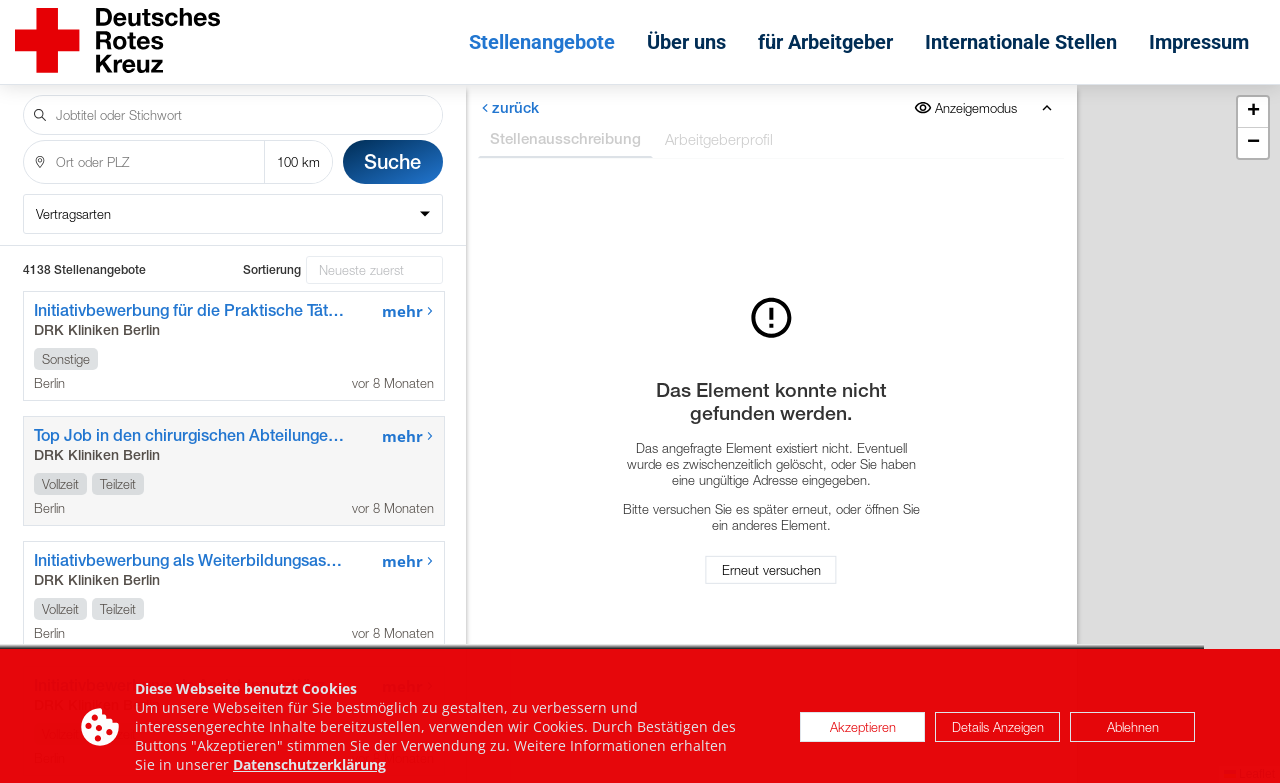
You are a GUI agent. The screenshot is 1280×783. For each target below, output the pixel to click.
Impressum (1199, 42)
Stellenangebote (542, 42)
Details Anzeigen (998, 740)
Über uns (686, 42)
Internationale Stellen (1021, 42)
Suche (392, 161)
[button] (1253, 112)
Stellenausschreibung (565, 138)
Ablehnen (1133, 740)
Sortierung (272, 270)
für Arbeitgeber (825, 42)
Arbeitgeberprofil (719, 139)
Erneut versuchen (771, 570)
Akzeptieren (863, 740)
